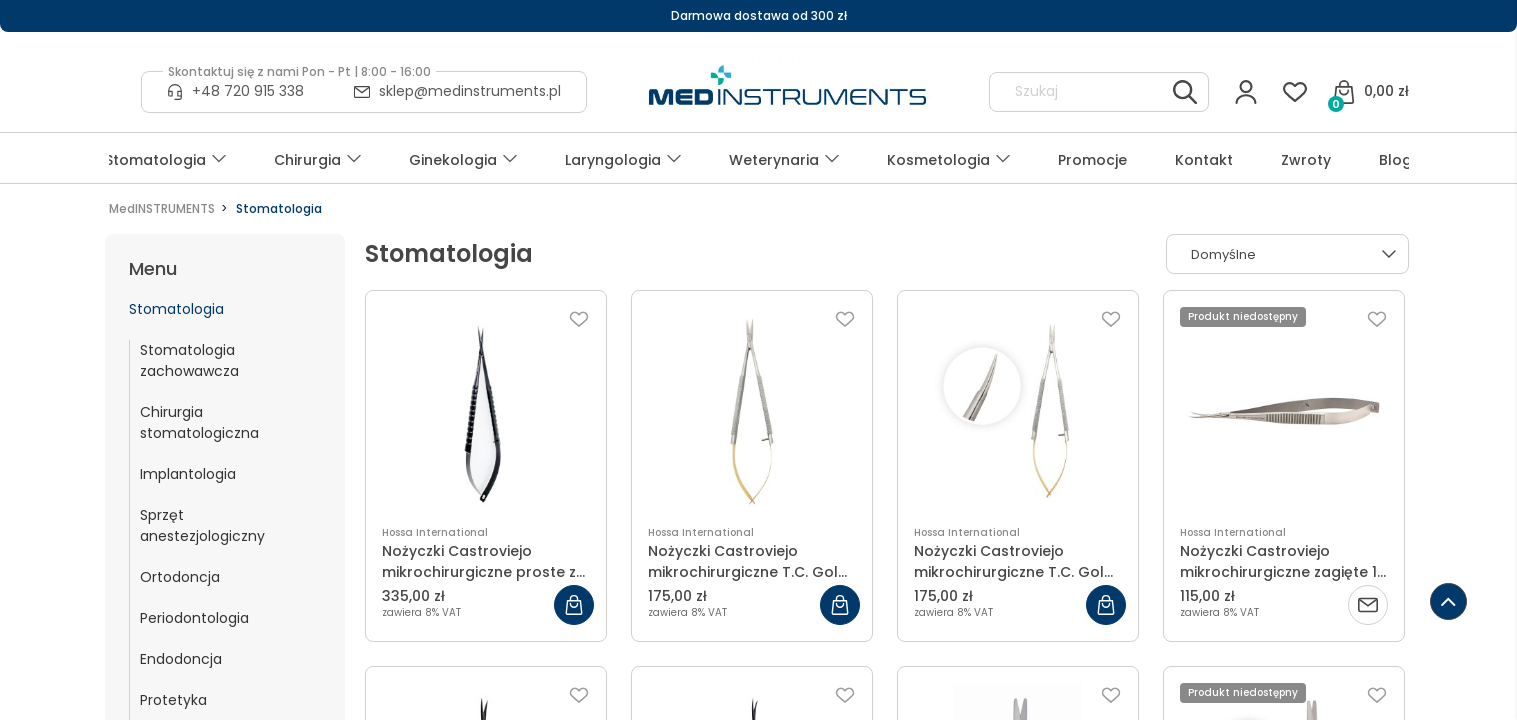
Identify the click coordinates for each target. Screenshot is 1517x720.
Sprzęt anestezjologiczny (202, 525)
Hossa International (435, 532)
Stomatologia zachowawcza (189, 360)
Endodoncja (181, 659)
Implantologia (188, 474)
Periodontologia (194, 618)
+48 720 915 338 (248, 91)
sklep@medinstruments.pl (470, 91)
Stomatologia (176, 309)
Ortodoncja (180, 577)
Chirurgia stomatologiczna (199, 422)
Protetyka (173, 700)
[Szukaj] (1185, 92)
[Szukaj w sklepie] (1081, 92)
